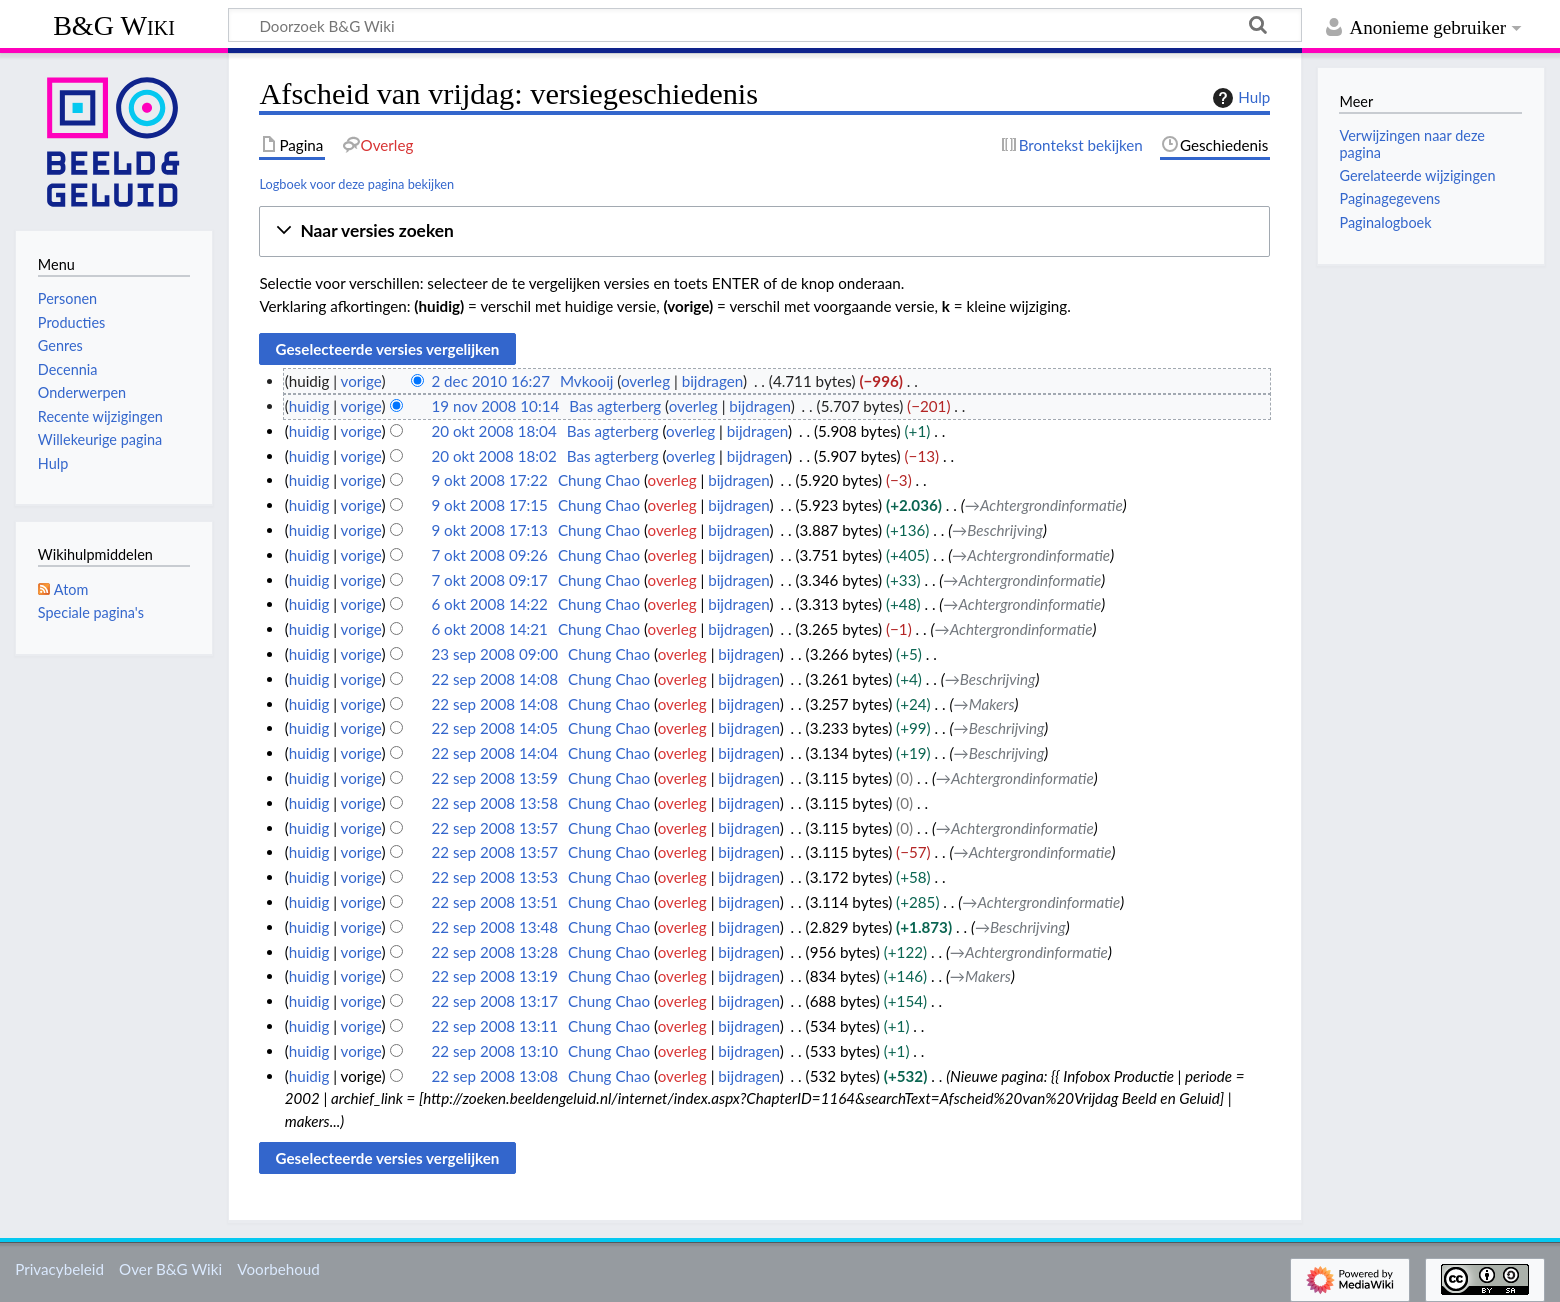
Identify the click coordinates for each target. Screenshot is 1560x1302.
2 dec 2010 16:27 (490, 381)
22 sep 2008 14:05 (494, 728)
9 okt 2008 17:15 (489, 505)
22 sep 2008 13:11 (494, 1026)
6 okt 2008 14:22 (489, 604)
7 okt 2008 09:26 (489, 555)
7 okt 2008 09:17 (489, 580)
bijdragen (712, 381)
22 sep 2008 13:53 (494, 877)
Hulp (1239, 98)
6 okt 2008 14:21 (489, 629)
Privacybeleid (59, 1269)
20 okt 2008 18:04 (493, 431)
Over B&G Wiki (170, 1269)
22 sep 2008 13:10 (494, 1051)
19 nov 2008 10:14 (495, 406)
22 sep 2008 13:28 (494, 952)
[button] (764, 231)
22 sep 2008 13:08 (494, 1076)
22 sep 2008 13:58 (494, 803)
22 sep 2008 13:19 (494, 976)
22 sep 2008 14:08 (494, 679)
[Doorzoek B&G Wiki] (765, 25)
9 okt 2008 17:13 (489, 530)
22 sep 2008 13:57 (494, 828)
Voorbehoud (278, 1269)
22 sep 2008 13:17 (494, 1001)
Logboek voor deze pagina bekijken (356, 184)
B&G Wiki (114, 25)
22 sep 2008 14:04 (494, 753)
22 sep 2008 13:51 (494, 902)
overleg (645, 381)
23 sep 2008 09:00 (494, 654)
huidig (309, 406)
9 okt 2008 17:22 (489, 480)
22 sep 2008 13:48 (494, 927)
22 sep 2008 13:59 (494, 778)
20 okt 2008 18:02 (493, 456)
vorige (361, 381)
